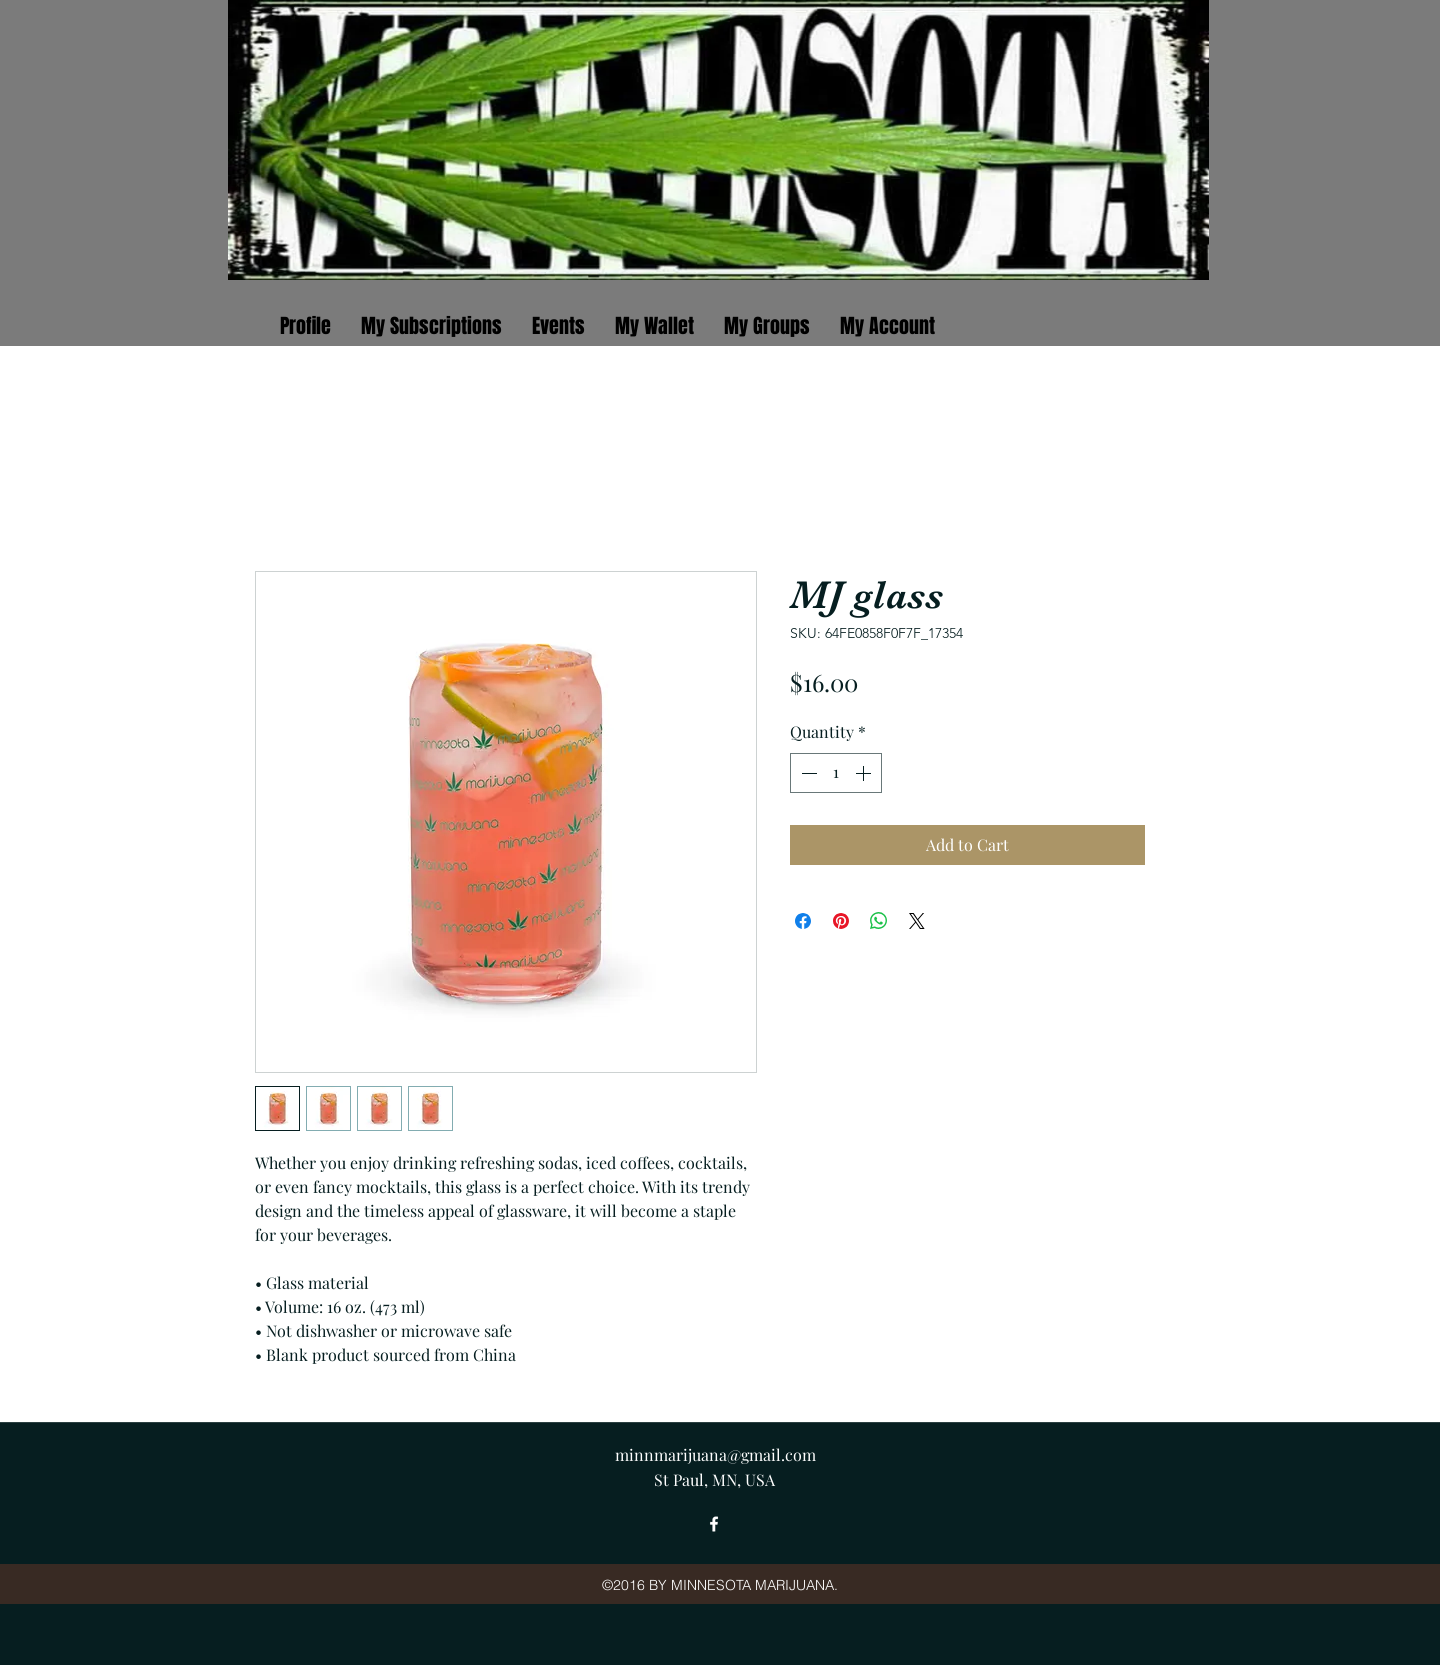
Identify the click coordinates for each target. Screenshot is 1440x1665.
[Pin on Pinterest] (841, 921)
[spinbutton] (836, 773)
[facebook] (714, 1524)
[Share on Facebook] (803, 921)
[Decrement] (807, 773)
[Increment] (865, 773)
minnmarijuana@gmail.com (715, 1454)
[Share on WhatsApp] (879, 921)
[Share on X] (917, 921)
